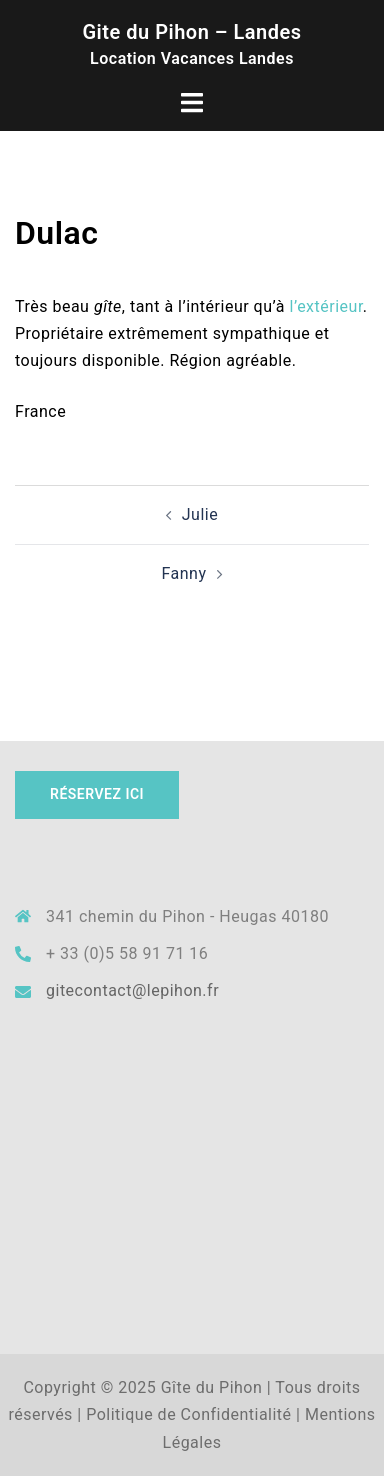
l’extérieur (326, 306)
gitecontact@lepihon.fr (132, 990)
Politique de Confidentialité (188, 1414)
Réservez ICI (97, 794)
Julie (200, 514)
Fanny (183, 573)
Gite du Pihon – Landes (191, 32)
